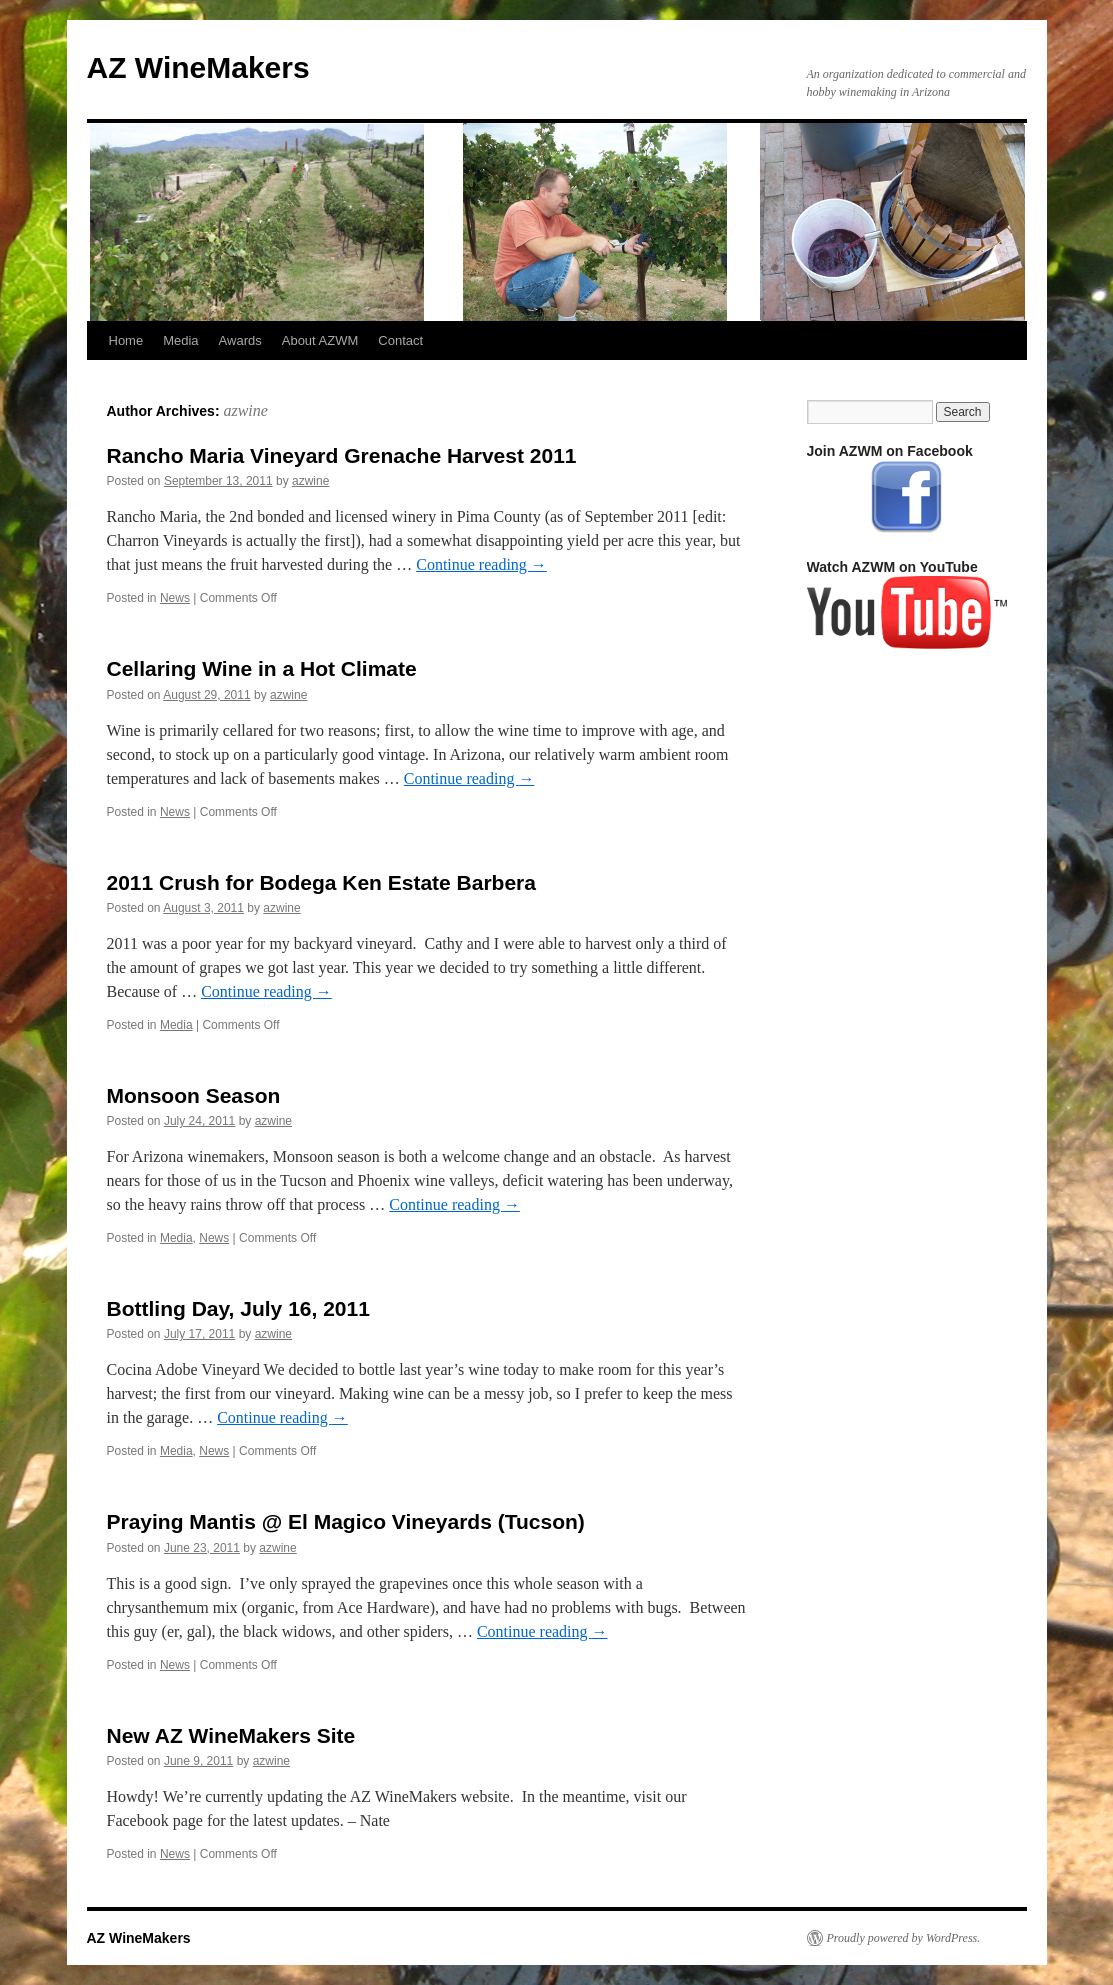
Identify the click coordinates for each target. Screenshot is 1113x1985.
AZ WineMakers (198, 67)
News (175, 598)
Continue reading (481, 564)
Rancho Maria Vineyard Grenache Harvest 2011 (342, 455)
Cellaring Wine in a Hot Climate (262, 668)
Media (180, 340)
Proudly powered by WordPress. (904, 1938)
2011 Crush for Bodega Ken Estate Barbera (321, 882)
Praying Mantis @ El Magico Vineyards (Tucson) (346, 1521)
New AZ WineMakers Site (231, 1735)
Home (126, 340)
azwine (245, 410)
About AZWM (320, 340)
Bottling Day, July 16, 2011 (238, 1308)
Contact (400, 340)
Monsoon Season (194, 1095)
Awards (240, 340)
